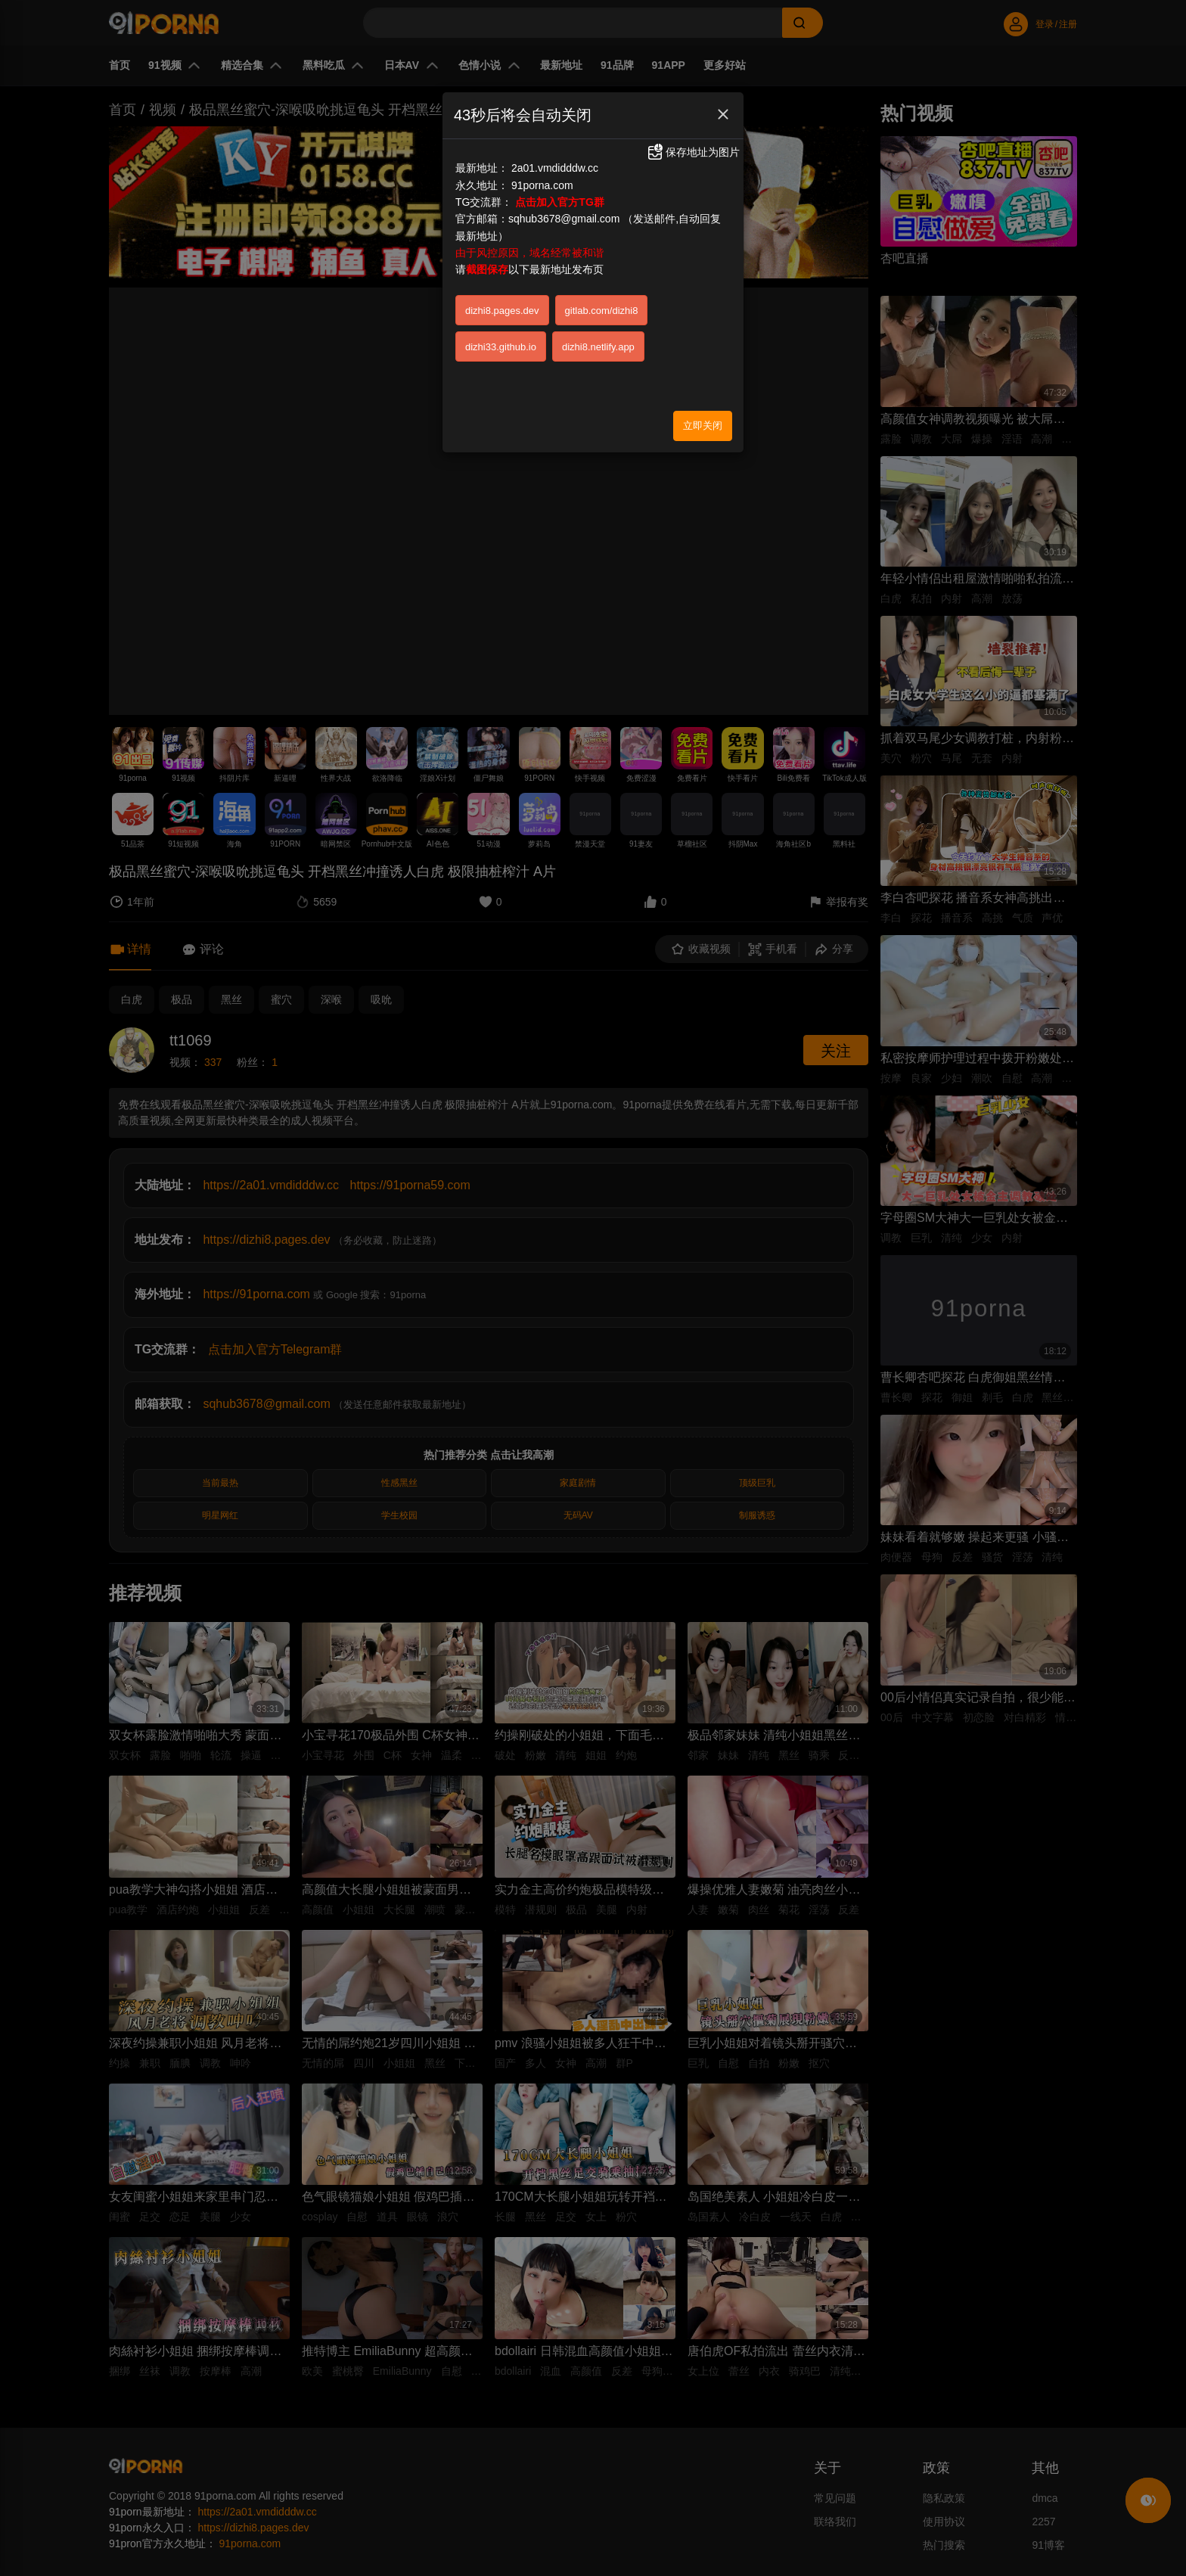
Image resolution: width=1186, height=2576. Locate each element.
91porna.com (542, 185)
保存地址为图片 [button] (693, 152)
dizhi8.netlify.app (598, 347)
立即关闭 (702, 425)
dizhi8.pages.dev (502, 310)
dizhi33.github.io (500, 347)
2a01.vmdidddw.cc (554, 168)
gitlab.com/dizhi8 (601, 310)
